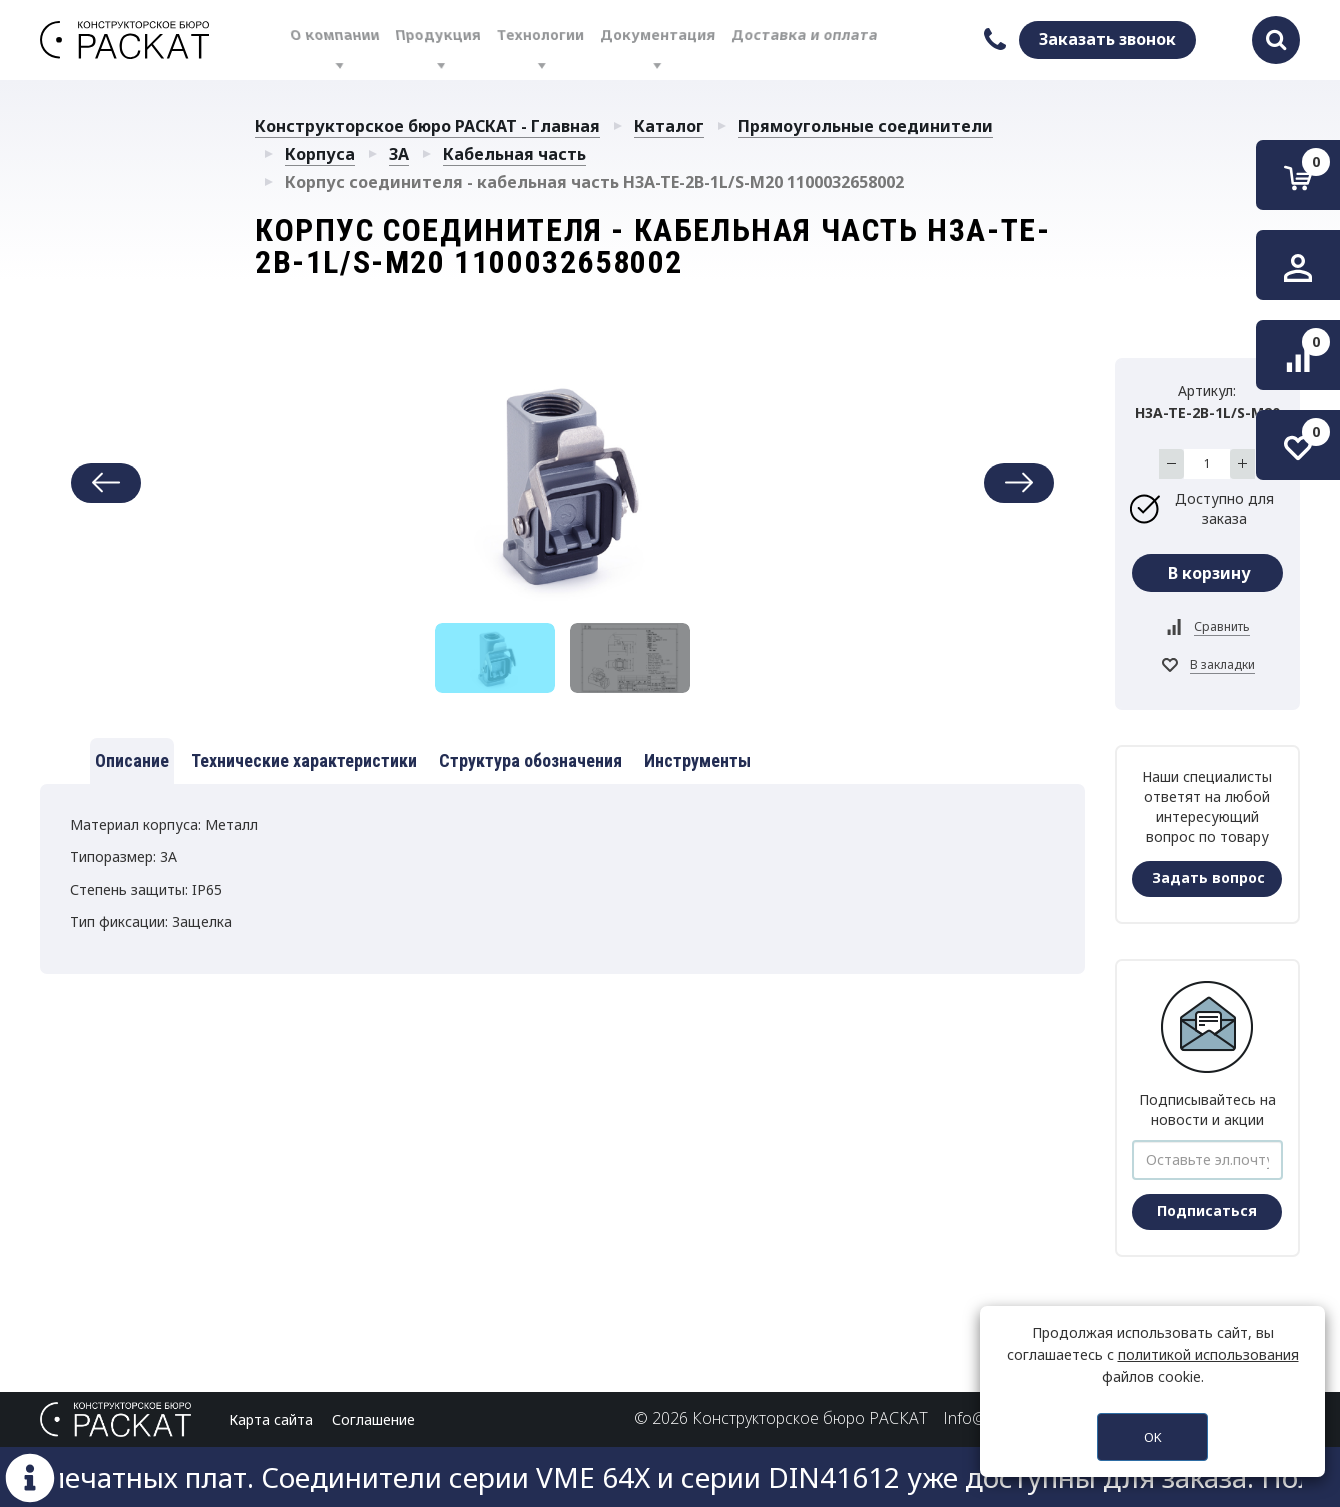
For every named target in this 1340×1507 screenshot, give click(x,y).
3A (399, 154)
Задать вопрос (1208, 877)
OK (1153, 1437)
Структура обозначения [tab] (530, 760)
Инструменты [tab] (697, 760)
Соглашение (373, 1419)
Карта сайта (271, 1419)
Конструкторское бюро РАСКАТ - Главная (427, 126)
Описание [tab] (132, 760)
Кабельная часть (514, 154)
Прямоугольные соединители (865, 126)
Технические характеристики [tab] (304, 760)
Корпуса (320, 154)
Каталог (669, 126)
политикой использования (1208, 1354)
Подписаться (1207, 1210)
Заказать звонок (1107, 39)
